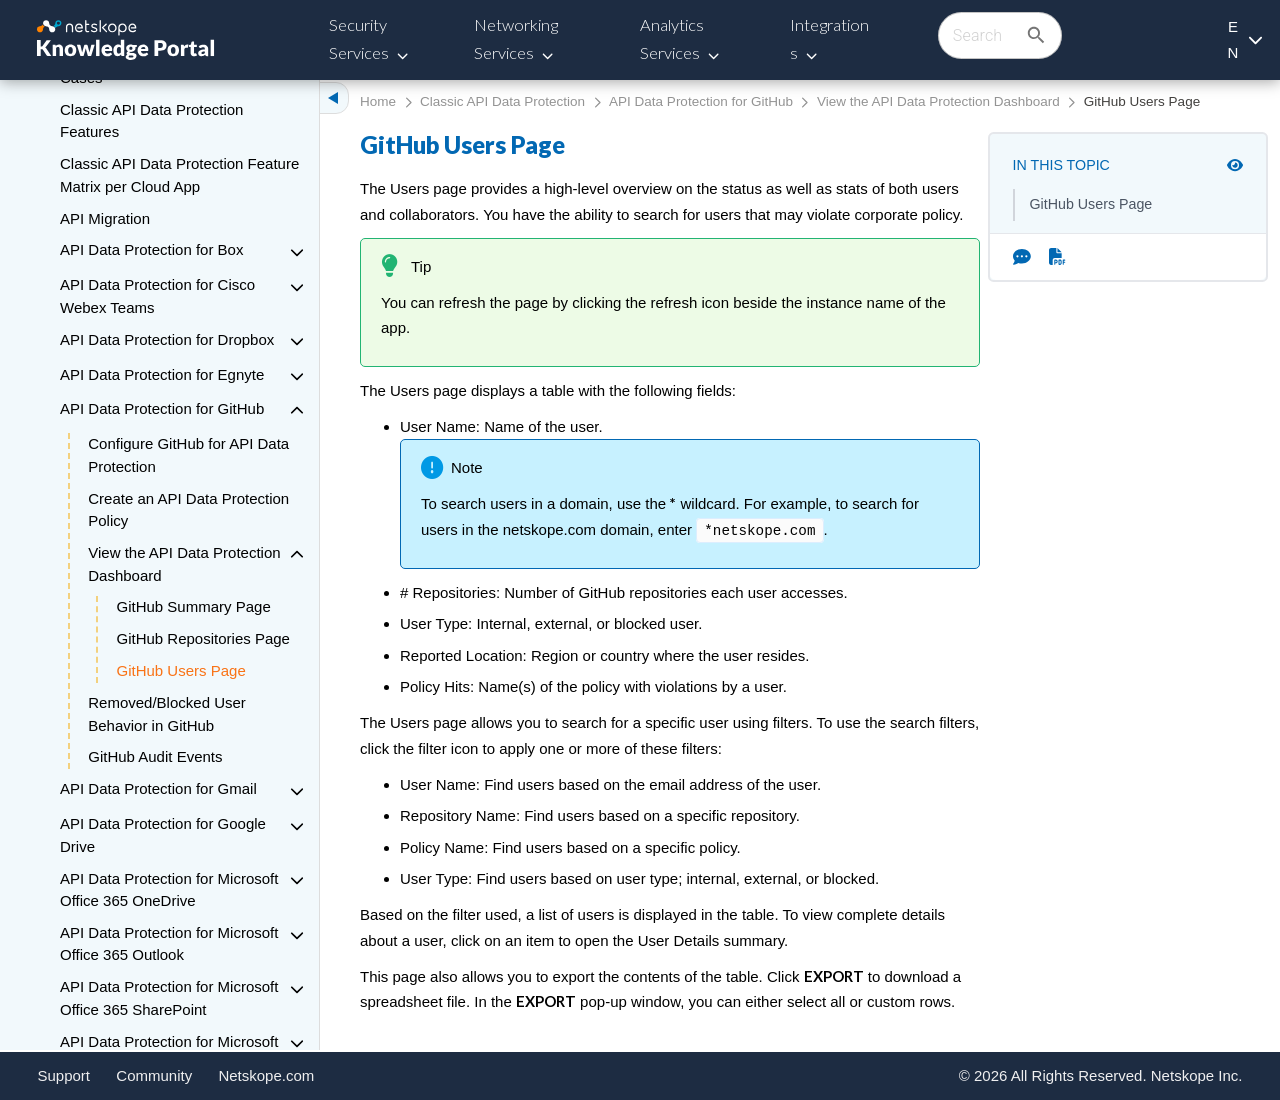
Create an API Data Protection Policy (188, 510)
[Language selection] (1244, 39)
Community (154, 1075)
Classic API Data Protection (502, 101)
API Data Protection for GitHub (162, 408)
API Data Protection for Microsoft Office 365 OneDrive (169, 890)
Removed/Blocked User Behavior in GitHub (167, 714)
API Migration (105, 218)
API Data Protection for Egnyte (162, 374)
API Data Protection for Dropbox (167, 339)
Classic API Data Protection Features (151, 121)
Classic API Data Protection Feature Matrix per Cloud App (179, 175)
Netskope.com (266, 1075)
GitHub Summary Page (194, 606)
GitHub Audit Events (155, 756)
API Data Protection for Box (151, 249)
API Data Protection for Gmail (158, 788)
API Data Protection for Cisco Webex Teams (157, 296)
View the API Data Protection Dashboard (184, 564)
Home (378, 101)
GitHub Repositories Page (203, 638)
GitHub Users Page (181, 670)
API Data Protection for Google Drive (163, 835)
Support (64, 1075)
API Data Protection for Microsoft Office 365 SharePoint (169, 998)
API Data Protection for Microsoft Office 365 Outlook (169, 944)
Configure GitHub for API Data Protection (188, 455)
